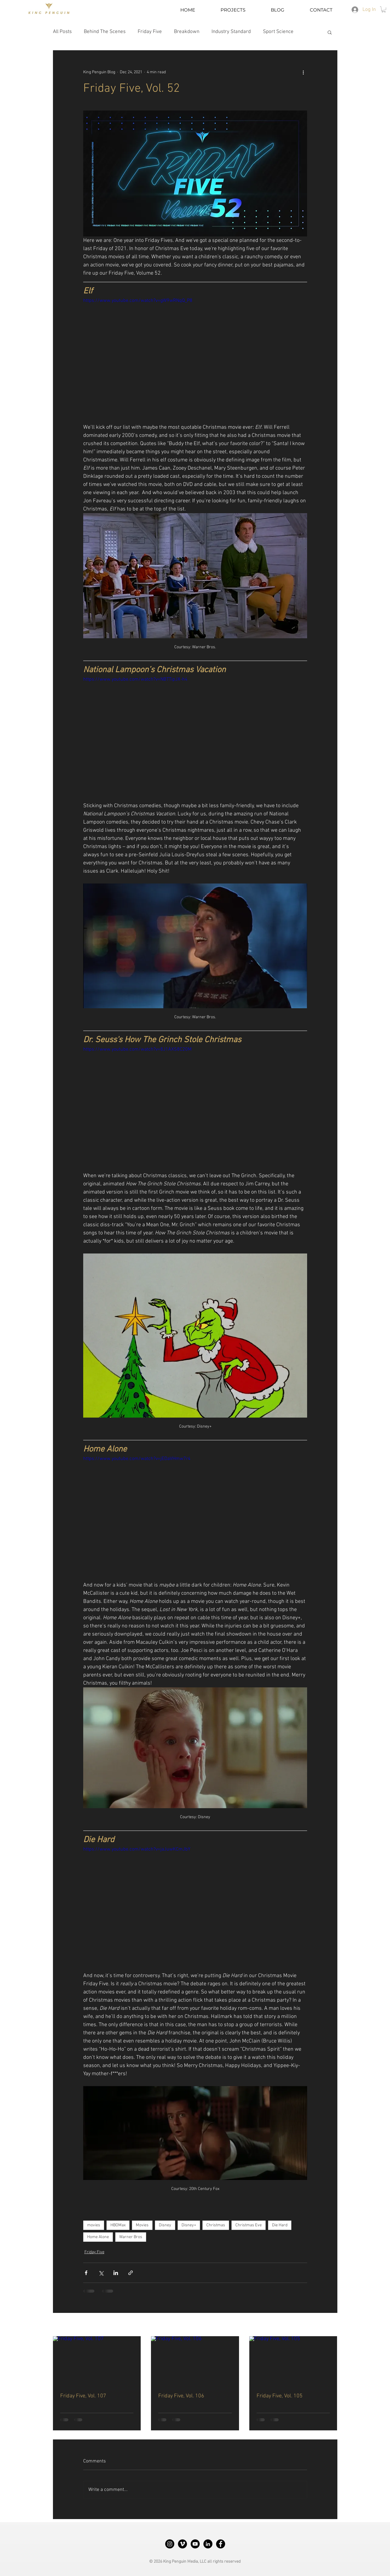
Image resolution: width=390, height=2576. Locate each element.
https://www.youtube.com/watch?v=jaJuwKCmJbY (136, 1849)
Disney (165, 2225)
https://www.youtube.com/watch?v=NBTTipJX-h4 (135, 679)
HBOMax (118, 2225)
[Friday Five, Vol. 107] (97, 2361)
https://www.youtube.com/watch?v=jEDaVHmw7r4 (137, 1459)
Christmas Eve (248, 2225)
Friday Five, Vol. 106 (181, 2396)
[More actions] (303, 72)
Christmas (215, 2225)
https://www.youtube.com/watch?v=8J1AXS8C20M (137, 1049)
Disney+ (189, 2225)
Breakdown (186, 32)
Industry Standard (231, 32)
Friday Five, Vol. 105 (280, 2396)
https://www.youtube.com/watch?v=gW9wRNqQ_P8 (137, 301)
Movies (142, 2225)
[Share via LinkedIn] (116, 2273)
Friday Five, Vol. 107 (83, 2396)
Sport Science (278, 32)
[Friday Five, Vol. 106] (195, 2361)
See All (331, 2325)
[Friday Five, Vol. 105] (293, 2361)
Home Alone (98, 2237)
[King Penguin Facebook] (220, 2543)
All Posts (62, 32)
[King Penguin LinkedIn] (207, 2543)
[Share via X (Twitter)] (101, 2273)
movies (93, 2225)
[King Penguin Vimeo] (182, 2543)
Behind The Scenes (105, 32)
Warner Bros (130, 2237)
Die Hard (279, 2225)
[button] (383, 9)
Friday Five (150, 32)
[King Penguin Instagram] (169, 2543)
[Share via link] (130, 2273)
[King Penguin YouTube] (195, 2543)
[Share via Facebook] (86, 2273)
